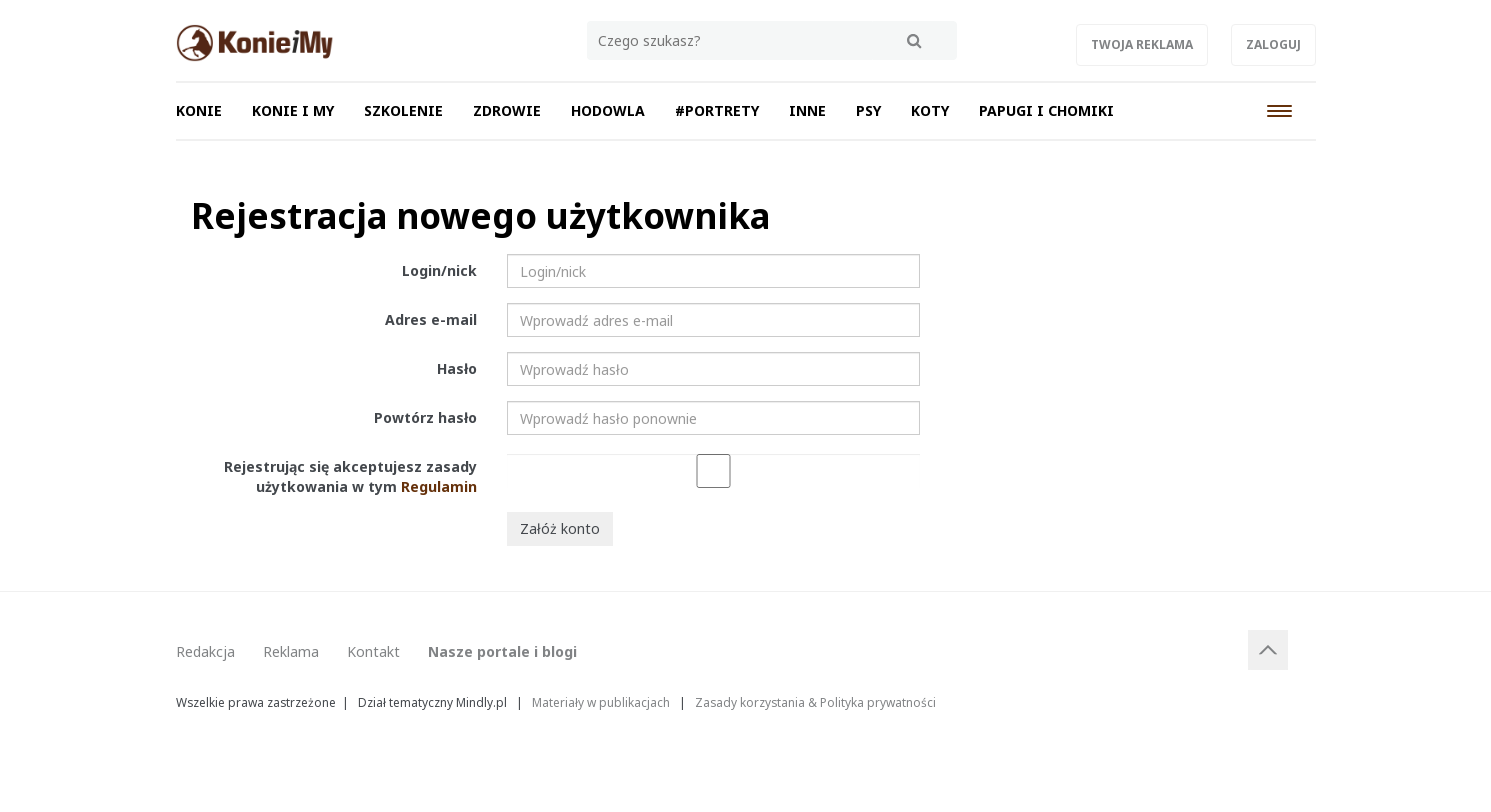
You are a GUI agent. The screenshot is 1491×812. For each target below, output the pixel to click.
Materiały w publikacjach (601, 702)
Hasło (457, 368)
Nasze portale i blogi (502, 651)
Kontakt (373, 651)
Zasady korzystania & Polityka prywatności (815, 702)
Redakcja (205, 651)
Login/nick (439, 270)
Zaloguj (1273, 44)
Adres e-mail (431, 319)
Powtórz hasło (425, 417)
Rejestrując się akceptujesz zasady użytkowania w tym (350, 476)
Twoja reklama (1142, 44)
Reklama (291, 651)
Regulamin (439, 486)
